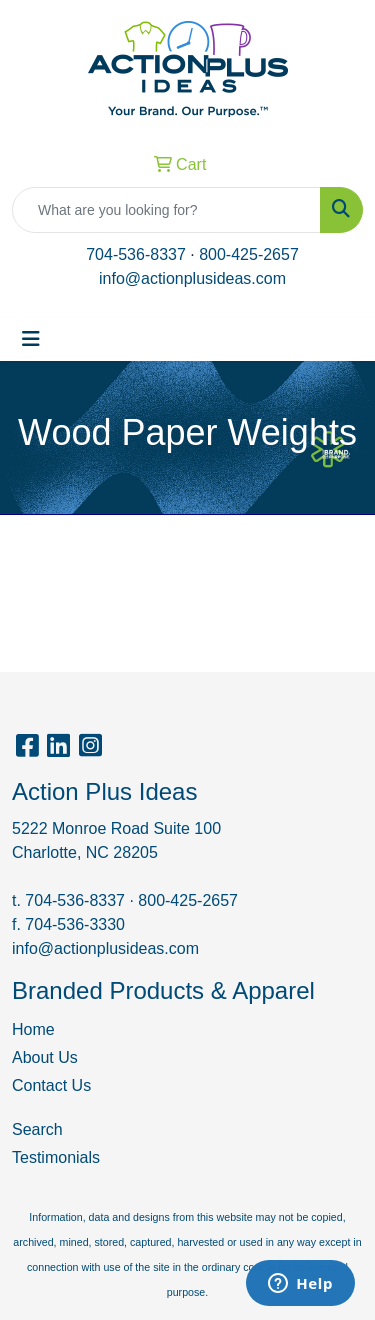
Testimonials (56, 1157)
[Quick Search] (166, 210)
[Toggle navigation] (31, 339)
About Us (45, 1057)
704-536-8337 (136, 254)
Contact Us (51, 1085)
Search (37, 1129)
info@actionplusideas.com (192, 278)
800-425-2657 (249, 254)
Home (33, 1029)
